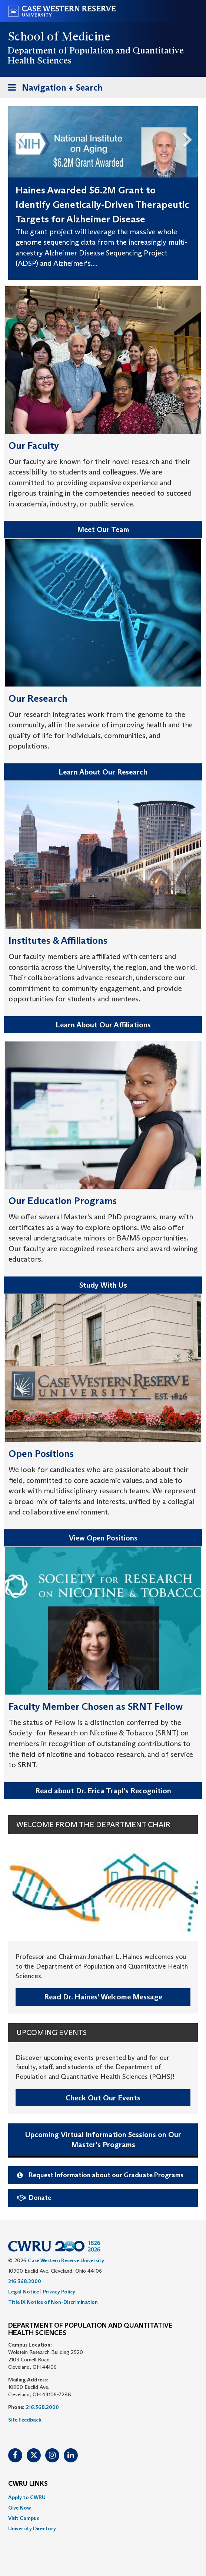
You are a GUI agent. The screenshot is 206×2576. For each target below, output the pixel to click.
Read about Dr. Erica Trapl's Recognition (103, 1790)
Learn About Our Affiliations (103, 1024)
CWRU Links (28, 2484)
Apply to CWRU (27, 2497)
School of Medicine (59, 36)
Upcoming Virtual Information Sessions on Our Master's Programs (103, 2139)
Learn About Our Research (103, 771)
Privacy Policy (59, 2291)
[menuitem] (103, 2497)
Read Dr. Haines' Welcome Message (103, 1996)
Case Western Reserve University (66, 2260)
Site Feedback (24, 2419)
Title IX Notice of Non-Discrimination (53, 2302)
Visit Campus (23, 2518)
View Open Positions (103, 1537)
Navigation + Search (53, 89)
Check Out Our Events (103, 2097)
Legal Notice (23, 2291)
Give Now (19, 2507)
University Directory (32, 2528)
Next (190, 138)
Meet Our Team (103, 529)
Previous (16, 138)
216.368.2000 (24, 2281)
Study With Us (103, 1285)
